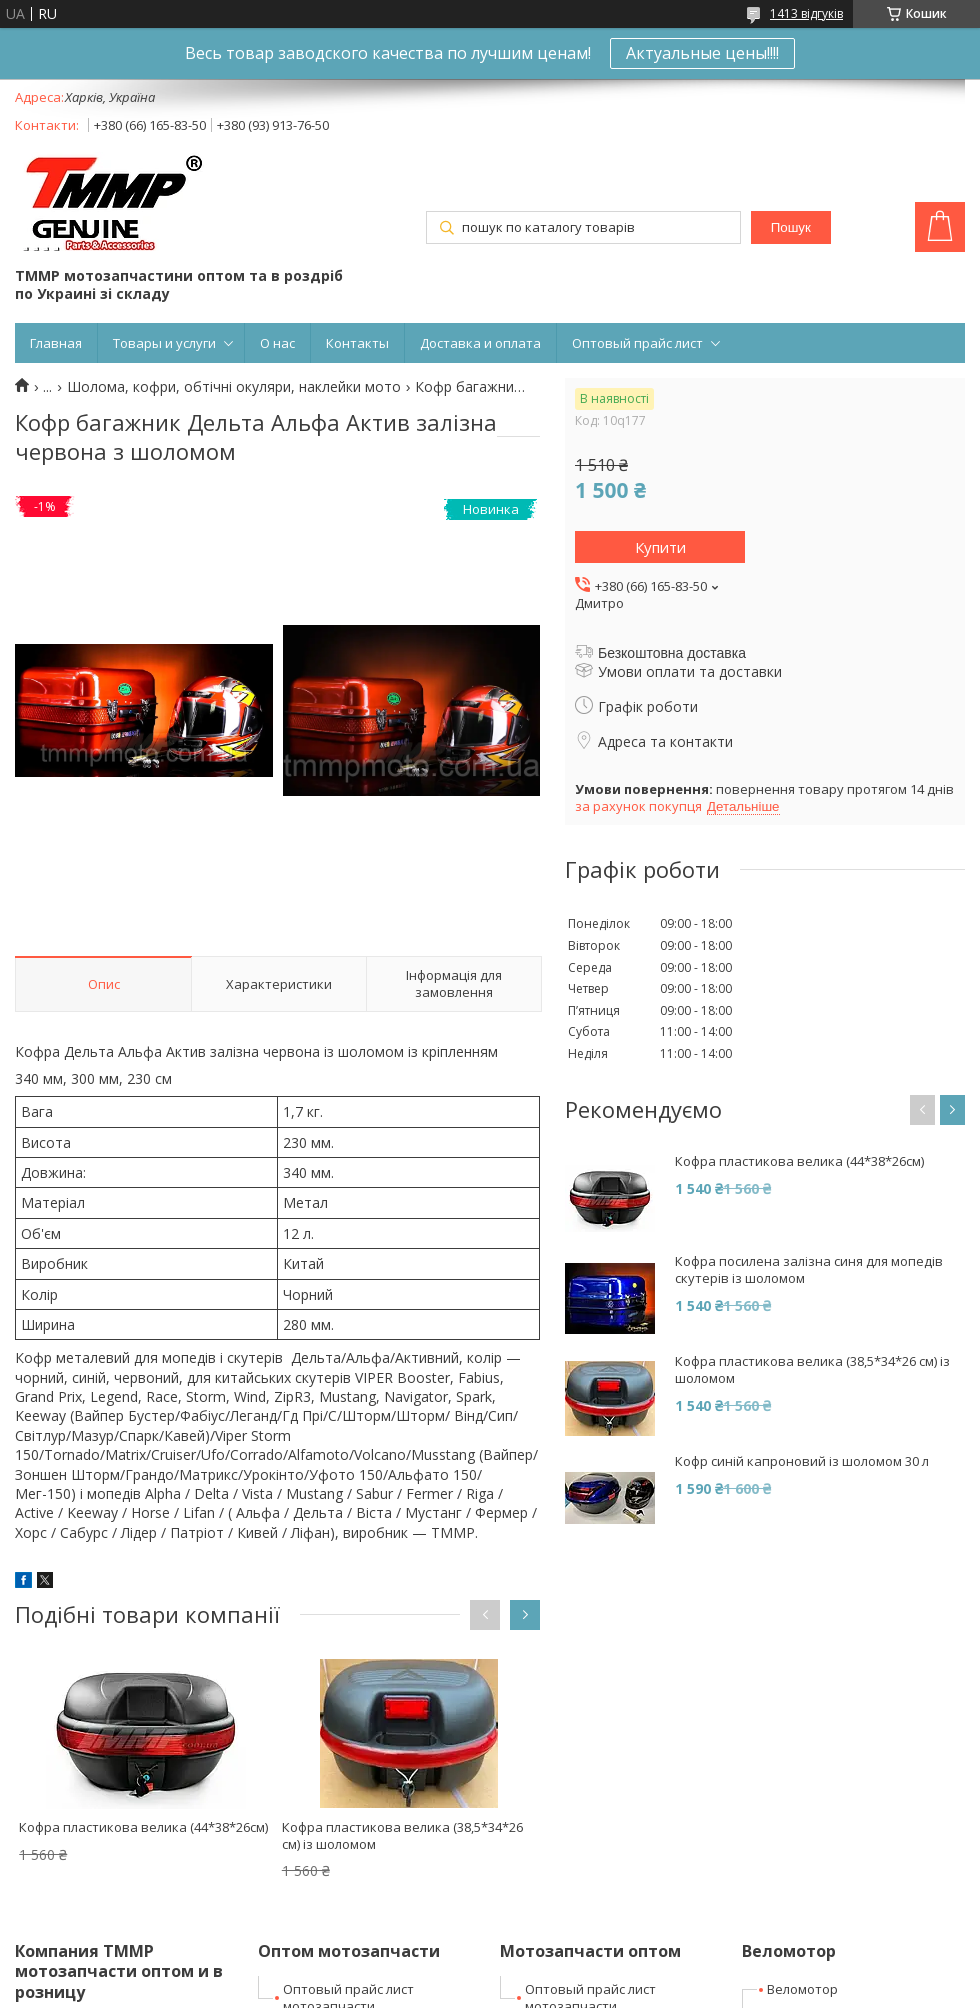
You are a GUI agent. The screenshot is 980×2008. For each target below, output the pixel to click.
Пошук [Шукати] (791, 227)
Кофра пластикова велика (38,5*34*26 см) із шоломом (402, 1835)
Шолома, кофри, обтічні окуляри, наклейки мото (234, 387)
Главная (56, 343)
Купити (660, 547)
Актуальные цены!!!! (702, 53)
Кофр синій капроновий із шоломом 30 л (802, 1461)
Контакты (357, 343)
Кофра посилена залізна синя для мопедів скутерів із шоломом (809, 1270)
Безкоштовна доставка (672, 653)
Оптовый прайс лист (637, 343)
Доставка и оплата (480, 343)
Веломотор (802, 1989)
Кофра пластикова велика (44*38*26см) (143, 1827)
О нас (277, 343)
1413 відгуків (806, 13)
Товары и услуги (164, 343)
